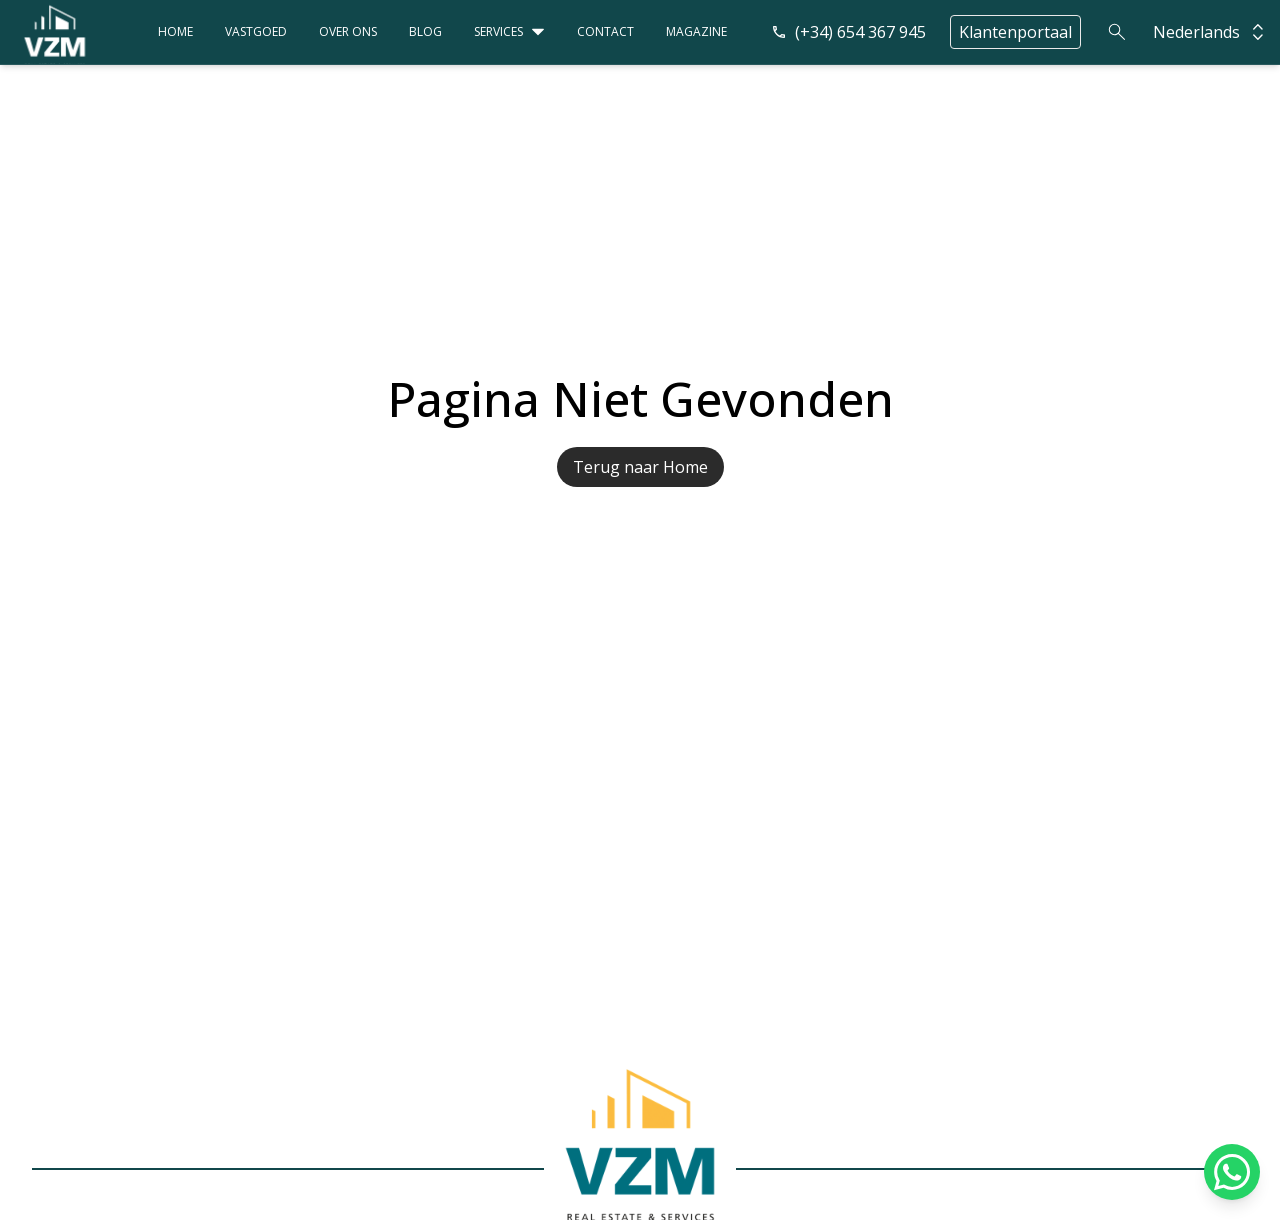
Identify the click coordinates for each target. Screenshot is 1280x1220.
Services (498, 32)
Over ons (348, 32)
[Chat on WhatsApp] (1232, 1172)
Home (175, 32)
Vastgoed (256, 32)
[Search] (1117, 32)
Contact (605, 32)
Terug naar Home (640, 467)
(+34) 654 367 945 (848, 32)
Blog (425, 32)
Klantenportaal (1015, 32)
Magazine (696, 32)
